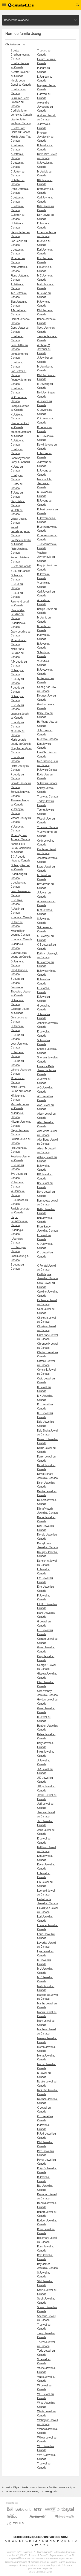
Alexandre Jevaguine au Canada (45, 106)
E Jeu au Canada (20, 571)
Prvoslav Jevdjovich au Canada (45, 136)
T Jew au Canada (47, 796)
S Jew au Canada (47, 783)
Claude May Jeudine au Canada (17, 614)
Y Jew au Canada (47, 827)
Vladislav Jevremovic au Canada (46, 556)
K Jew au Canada (47, 739)
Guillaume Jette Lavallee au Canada (20, 102)
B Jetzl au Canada (21, 566)
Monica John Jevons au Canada (44, 483)
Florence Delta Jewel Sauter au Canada (46, 1070)
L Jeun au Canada (21, 939)
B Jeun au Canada (21, 917)
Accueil (6, 2487)
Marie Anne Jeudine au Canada (17, 653)
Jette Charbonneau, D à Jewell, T (23, 2491)
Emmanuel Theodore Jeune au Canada (21, 991)
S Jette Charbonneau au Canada (20, 54)
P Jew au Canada (47, 770)
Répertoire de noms (24, 2487)
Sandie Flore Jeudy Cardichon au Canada (21, 848)
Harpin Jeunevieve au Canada (19, 1221)
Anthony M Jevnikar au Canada (43, 349)
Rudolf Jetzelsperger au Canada (20, 531)
